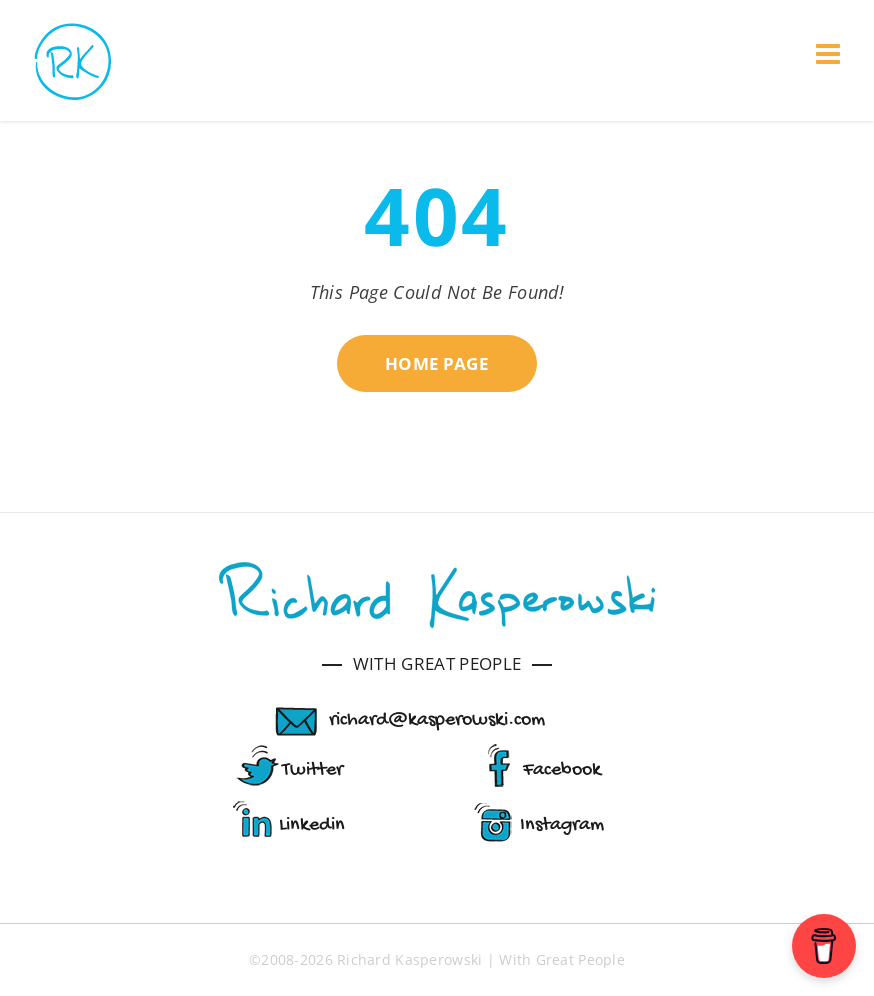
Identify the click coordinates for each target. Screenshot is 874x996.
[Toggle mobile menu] (830, 54)
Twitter (312, 770)
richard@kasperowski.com (437, 720)
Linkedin (312, 825)
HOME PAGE (437, 363)
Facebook (562, 770)
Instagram (562, 825)
